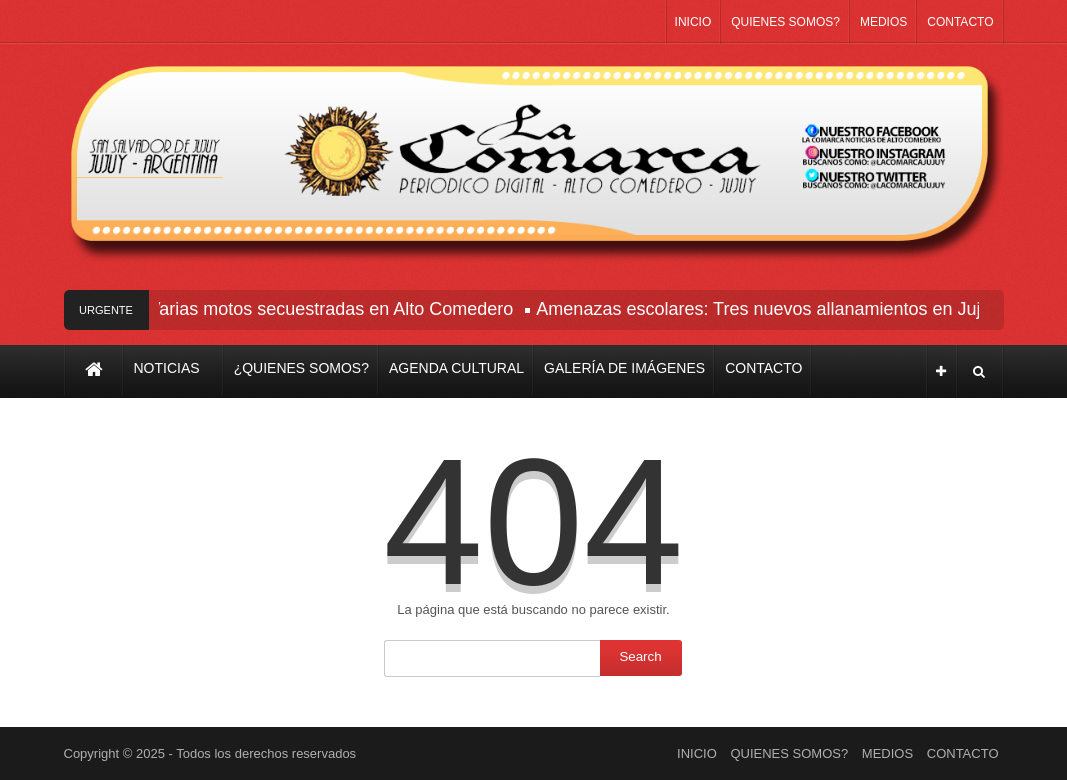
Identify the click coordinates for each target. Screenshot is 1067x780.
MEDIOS (883, 22)
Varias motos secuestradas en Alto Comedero (333, 309)
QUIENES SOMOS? (785, 22)
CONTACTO (960, 22)
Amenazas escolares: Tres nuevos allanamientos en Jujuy (769, 309)
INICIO (693, 22)
